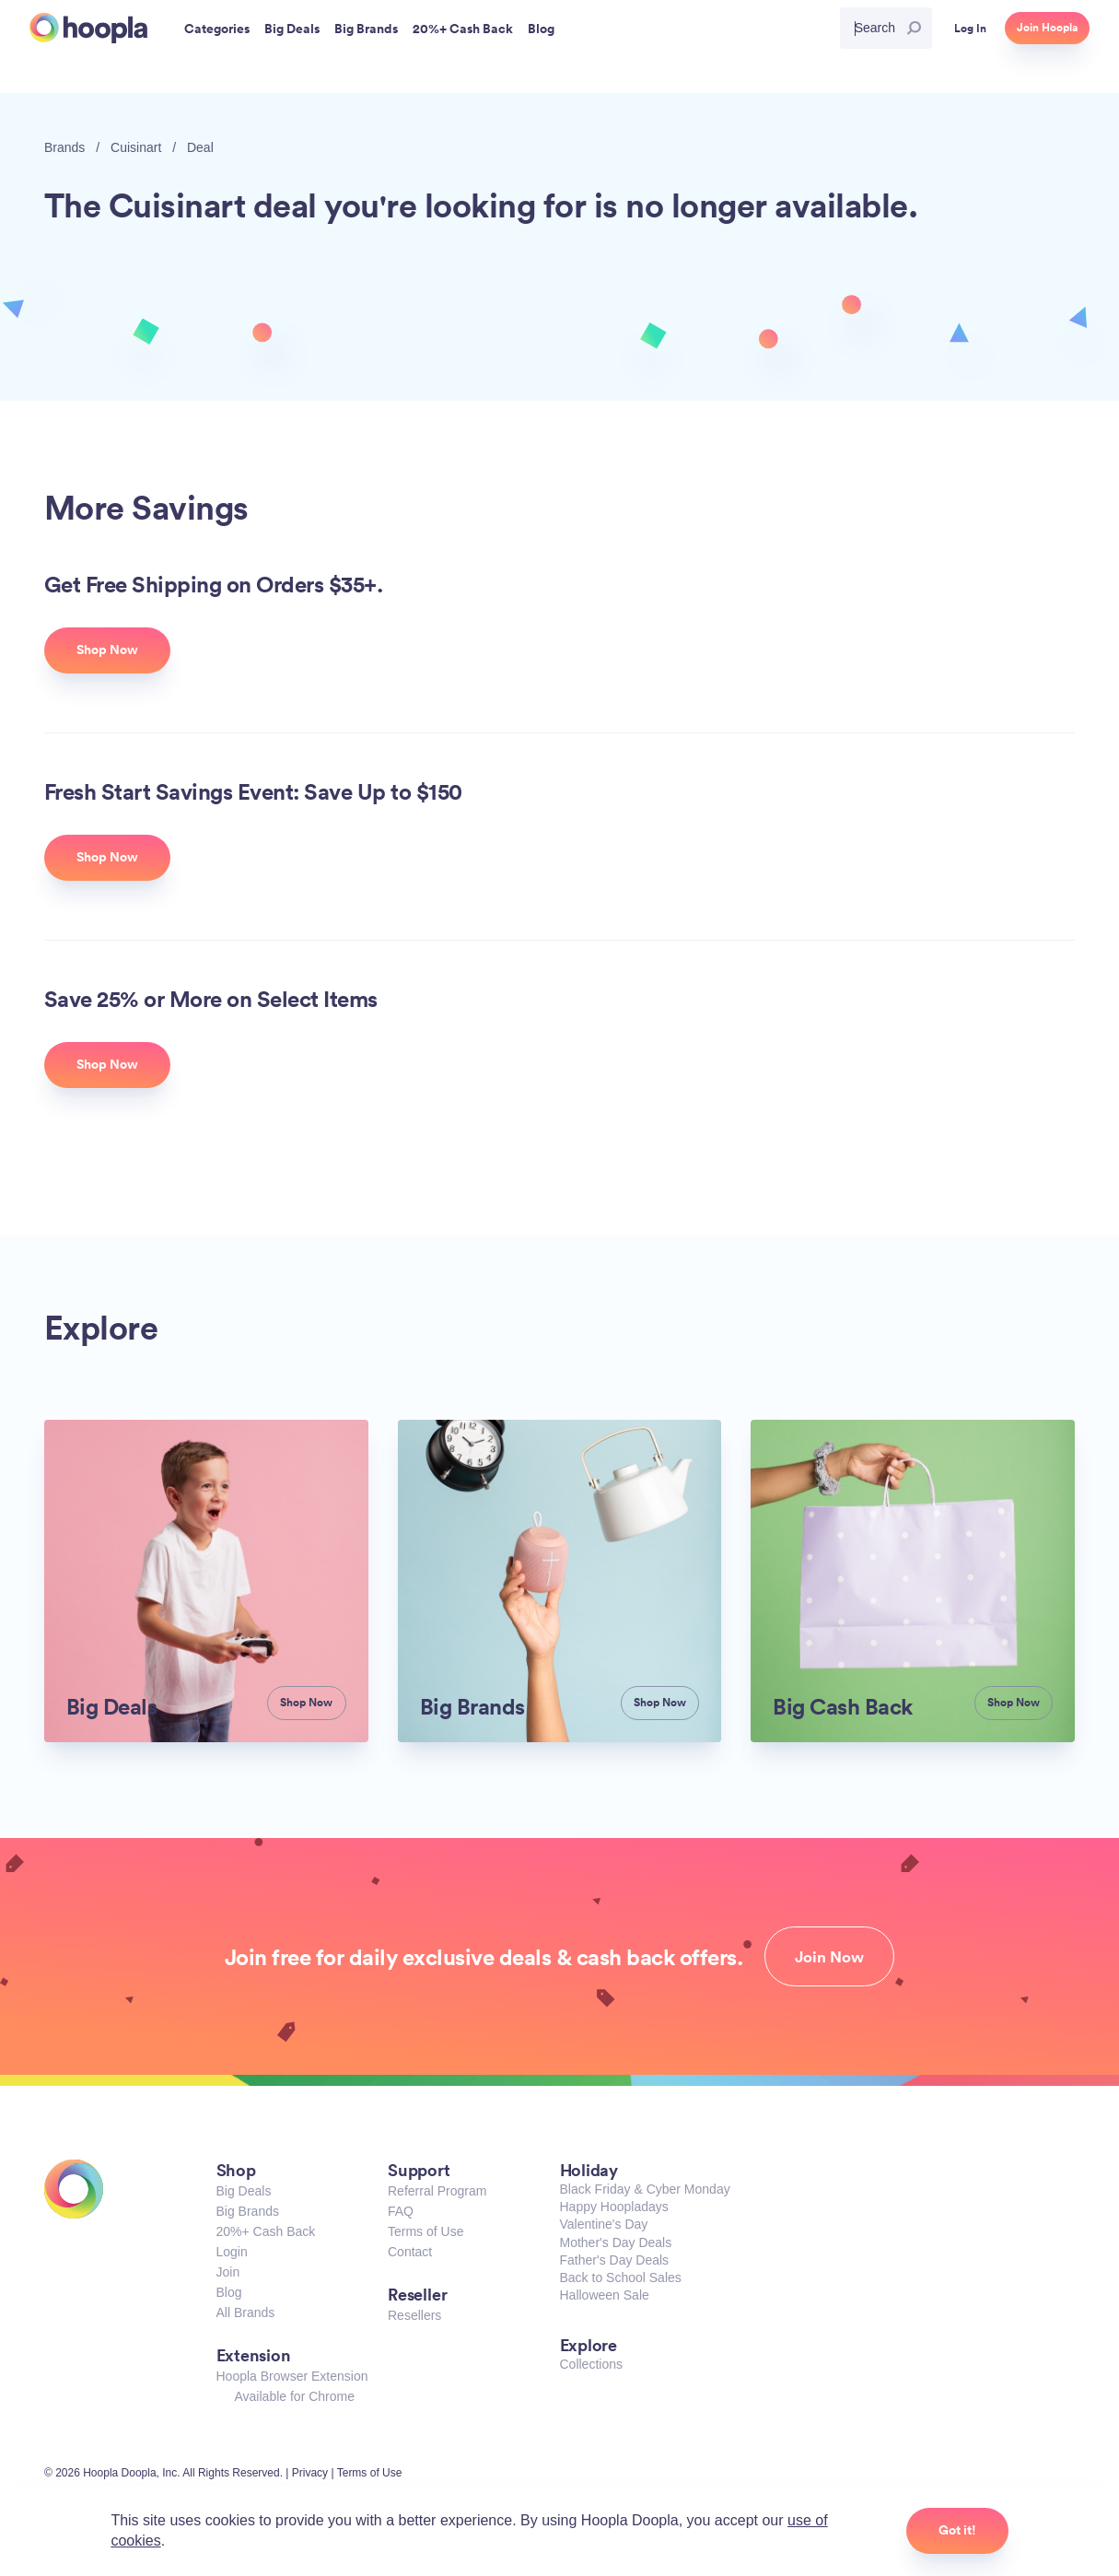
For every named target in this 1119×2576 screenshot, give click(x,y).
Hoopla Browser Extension (292, 2376)
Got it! (957, 2530)
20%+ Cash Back (266, 2231)
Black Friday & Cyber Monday (645, 2189)
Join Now (829, 1957)
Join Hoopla (1047, 27)
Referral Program (437, 2191)
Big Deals (244, 2191)
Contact (410, 2251)
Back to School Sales (621, 2277)
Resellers (414, 2315)
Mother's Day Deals (616, 2242)
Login (232, 2251)
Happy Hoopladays (614, 2206)
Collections (591, 2364)
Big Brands (247, 2211)
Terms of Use (425, 2231)
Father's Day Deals (615, 2260)
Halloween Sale (604, 2295)
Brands (64, 147)
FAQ (401, 2211)
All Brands (245, 2312)
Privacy (310, 2472)
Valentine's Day (604, 2224)
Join (228, 2272)
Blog (229, 2292)
